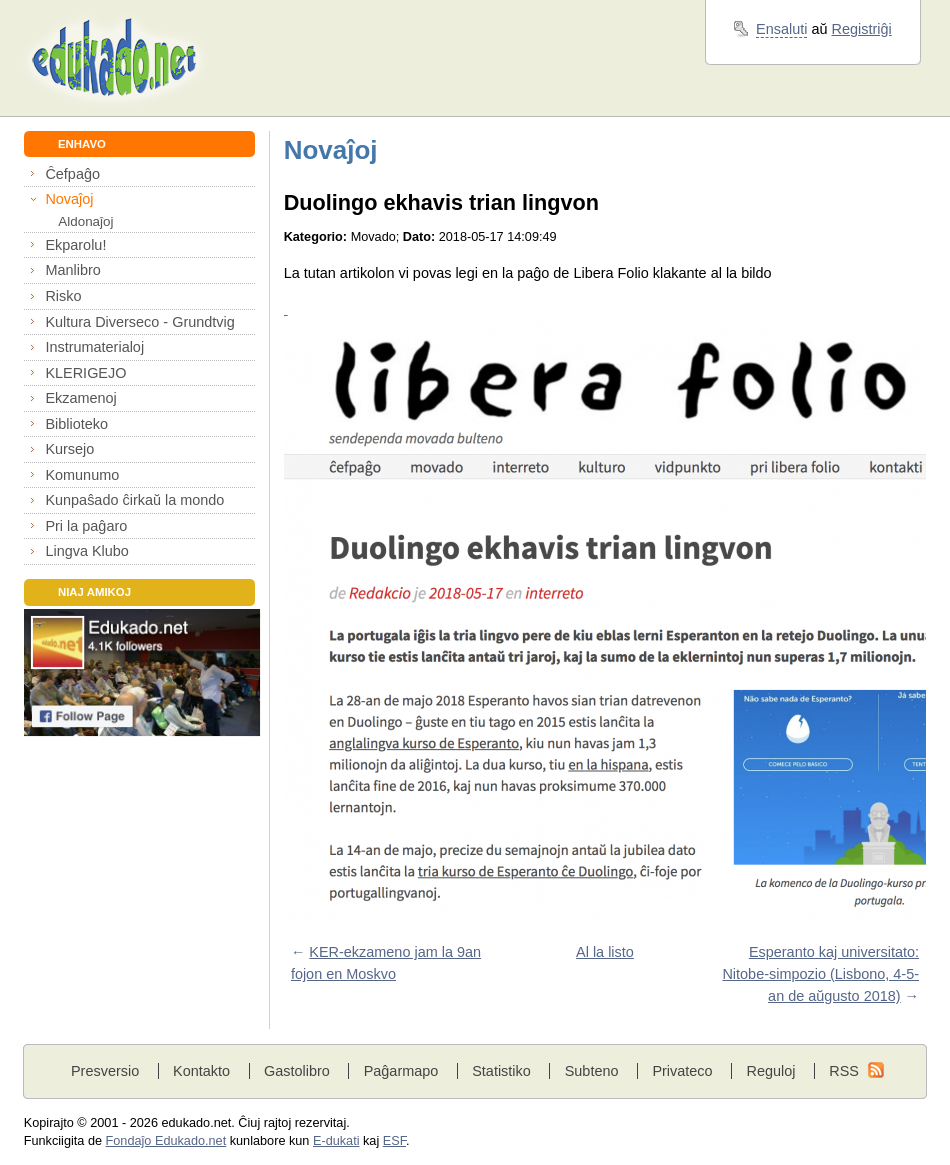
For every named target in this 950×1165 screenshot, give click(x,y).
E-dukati (336, 1141)
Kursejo (69, 449)
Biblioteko (76, 424)
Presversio (105, 1071)
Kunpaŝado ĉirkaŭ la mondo (134, 500)
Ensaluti (781, 29)
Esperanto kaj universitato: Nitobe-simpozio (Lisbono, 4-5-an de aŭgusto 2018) (820, 973)
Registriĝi (862, 29)
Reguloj (770, 1071)
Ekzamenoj (80, 398)
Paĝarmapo (401, 1071)
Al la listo (605, 952)
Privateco (682, 1071)
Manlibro (72, 270)
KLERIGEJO (85, 373)
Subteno (592, 1071)
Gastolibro (297, 1071)
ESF (394, 1141)
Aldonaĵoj (85, 221)
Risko (63, 296)
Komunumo (82, 475)
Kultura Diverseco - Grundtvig (139, 322)
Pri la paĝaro (86, 526)
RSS (844, 1071)
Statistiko (501, 1071)
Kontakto (201, 1071)
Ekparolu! (75, 245)
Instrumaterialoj (94, 347)
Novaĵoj (69, 199)
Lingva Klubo (86, 551)
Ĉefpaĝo (72, 174)
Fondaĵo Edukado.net (166, 1141)
